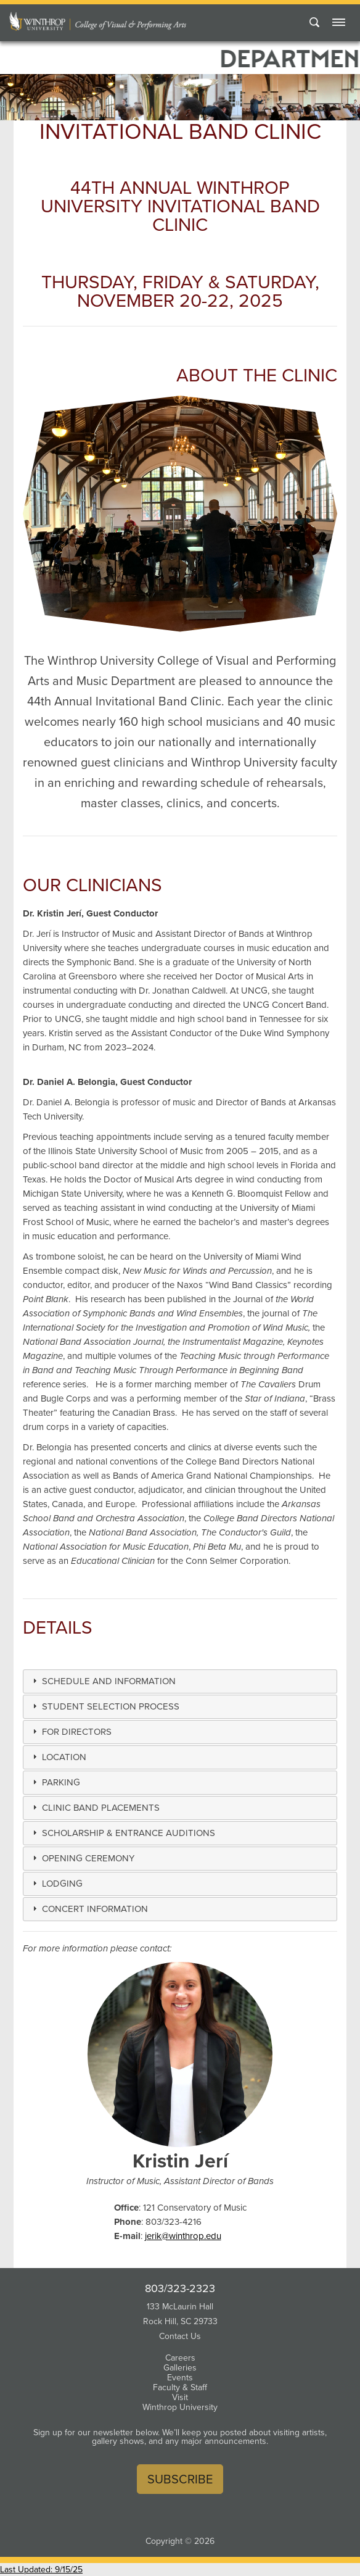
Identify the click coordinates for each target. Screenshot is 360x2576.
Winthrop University (180, 2407)
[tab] (180, 1681)
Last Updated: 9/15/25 (41, 2569)
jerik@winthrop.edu (183, 2236)
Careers (180, 2357)
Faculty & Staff (180, 2387)
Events (180, 2377)
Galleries (180, 2367)
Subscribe (180, 2479)
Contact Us (180, 2336)
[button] (107, 1681)
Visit (180, 2397)
